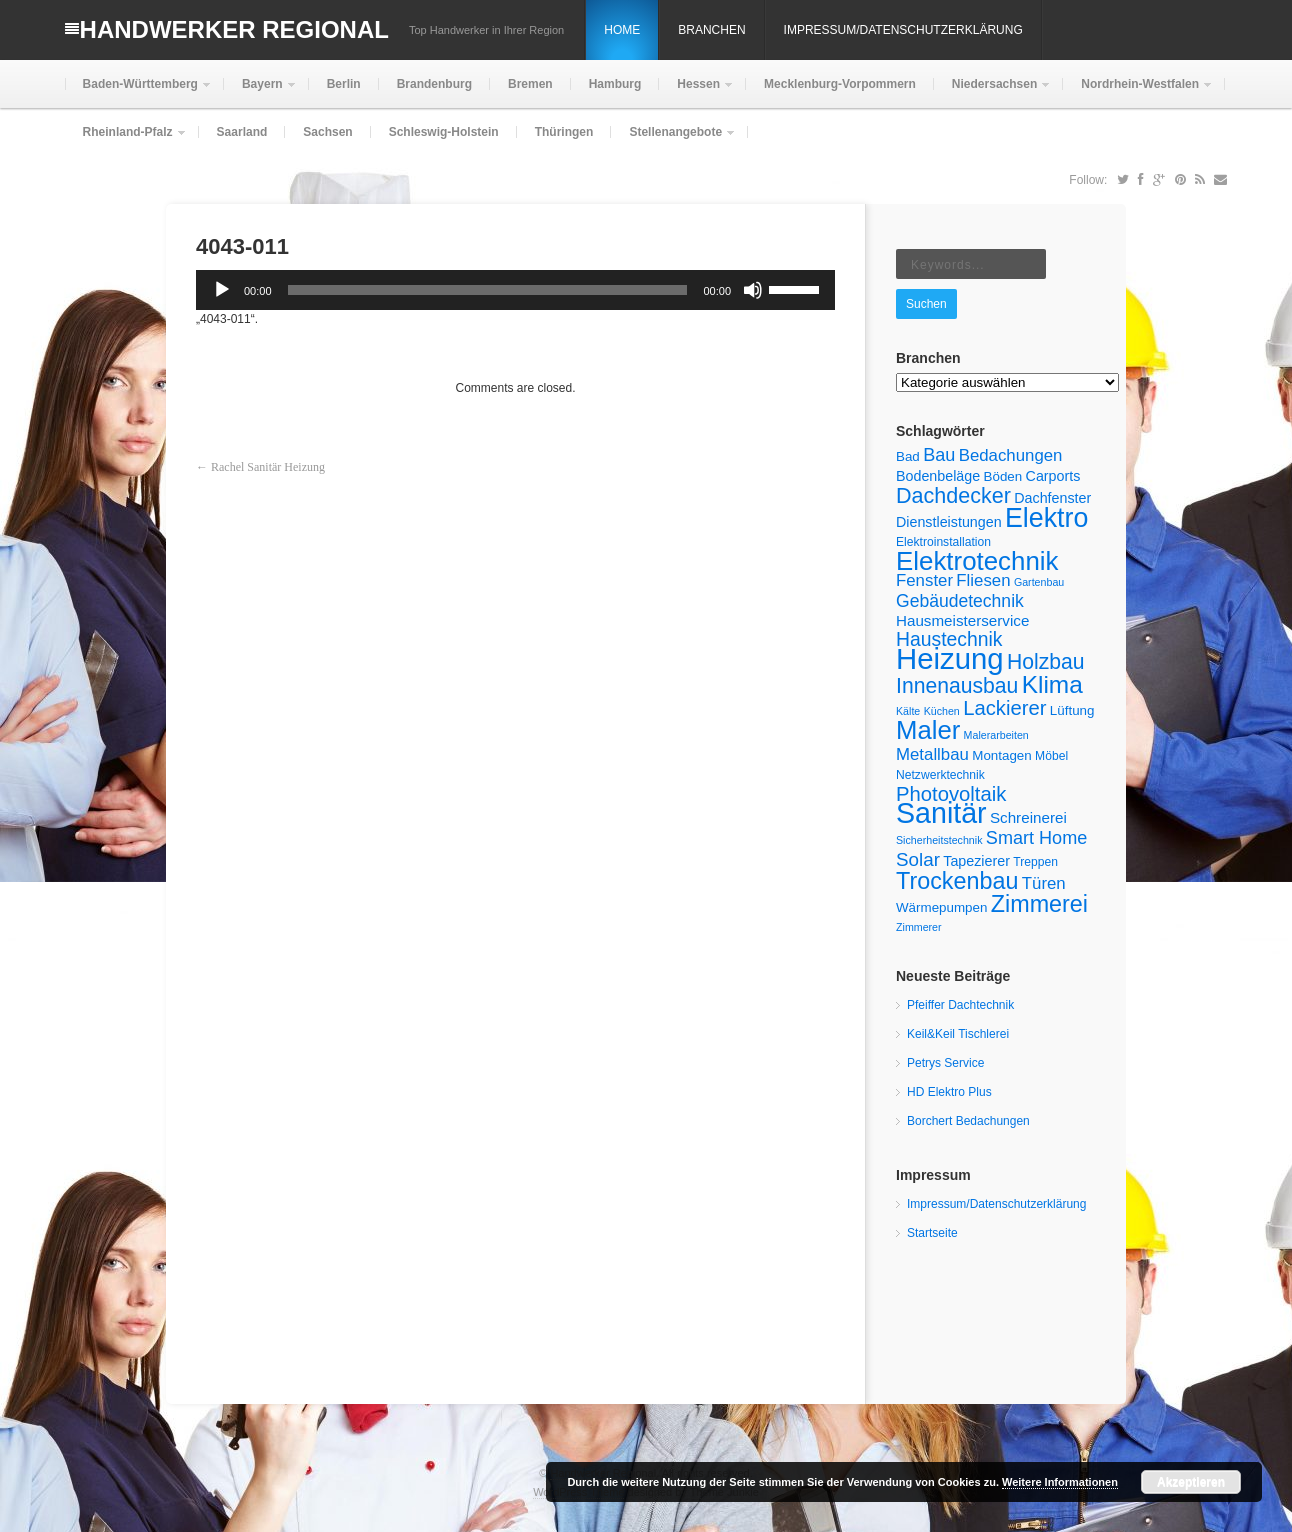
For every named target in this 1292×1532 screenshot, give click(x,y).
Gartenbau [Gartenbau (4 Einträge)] (1039, 582)
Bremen (530, 84)
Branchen (711, 30)
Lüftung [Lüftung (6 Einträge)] (1072, 710)
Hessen (696, 92)
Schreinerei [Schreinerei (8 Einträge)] (1028, 817)
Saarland (242, 132)
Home (622, 30)
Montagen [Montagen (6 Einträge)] (1002, 755)
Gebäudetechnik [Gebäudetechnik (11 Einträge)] (960, 601)
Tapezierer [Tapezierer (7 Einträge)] (976, 861)
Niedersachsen (992, 92)
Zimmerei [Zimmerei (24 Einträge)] (1039, 904)
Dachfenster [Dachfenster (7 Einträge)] (1052, 498)
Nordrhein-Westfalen (1138, 92)
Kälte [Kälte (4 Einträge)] (908, 711)
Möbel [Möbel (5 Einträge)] (1051, 756)
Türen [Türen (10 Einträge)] (1044, 883)
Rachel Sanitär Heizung (268, 467)
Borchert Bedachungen (968, 1121)
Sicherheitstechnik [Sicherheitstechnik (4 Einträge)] (939, 840)
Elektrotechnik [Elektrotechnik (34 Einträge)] (977, 561)
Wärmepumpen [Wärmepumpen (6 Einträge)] (941, 907)
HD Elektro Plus (949, 1092)
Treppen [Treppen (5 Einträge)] (1035, 862)
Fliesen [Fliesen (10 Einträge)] (983, 580)
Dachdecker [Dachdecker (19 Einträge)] (953, 496)
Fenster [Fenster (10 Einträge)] (924, 580)
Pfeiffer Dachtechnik (960, 1005)
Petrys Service (945, 1063)
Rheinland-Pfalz (126, 140)
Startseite (932, 1233)
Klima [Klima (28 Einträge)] (1052, 684)
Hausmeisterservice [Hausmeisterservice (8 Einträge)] (962, 620)
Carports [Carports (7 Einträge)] (1053, 476)
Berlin (344, 84)
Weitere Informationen (1060, 1482)
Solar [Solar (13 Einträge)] (918, 859)
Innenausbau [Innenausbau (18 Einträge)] (957, 685)
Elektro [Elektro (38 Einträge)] (1046, 518)
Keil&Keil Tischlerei (958, 1034)
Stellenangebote (673, 140)
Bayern (260, 92)
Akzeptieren (1191, 1482)
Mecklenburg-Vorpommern (840, 84)
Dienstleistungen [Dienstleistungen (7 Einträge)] (949, 522)
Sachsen (327, 132)
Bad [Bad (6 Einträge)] (908, 456)
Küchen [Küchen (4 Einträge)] (942, 711)
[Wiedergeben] (222, 290)
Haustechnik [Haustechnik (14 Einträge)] (949, 639)
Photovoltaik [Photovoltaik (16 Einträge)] (951, 794)
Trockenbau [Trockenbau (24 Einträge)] (957, 881)
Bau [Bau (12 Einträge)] (939, 455)
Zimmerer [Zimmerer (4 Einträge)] (919, 927)
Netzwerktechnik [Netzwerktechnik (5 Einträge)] (940, 775)
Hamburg (615, 84)
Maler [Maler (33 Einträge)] (928, 730)
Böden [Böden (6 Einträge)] (1003, 476)
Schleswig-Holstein (444, 132)
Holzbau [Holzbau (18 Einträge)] (1046, 661)
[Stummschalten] (753, 290)
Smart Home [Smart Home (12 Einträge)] (1036, 838)
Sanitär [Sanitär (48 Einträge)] (941, 813)
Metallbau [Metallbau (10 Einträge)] (932, 754)
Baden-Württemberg (138, 92)
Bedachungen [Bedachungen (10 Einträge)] (1011, 455)
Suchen (926, 304)
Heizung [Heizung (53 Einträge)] (950, 658)
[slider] (488, 290)
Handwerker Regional (234, 29)
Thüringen (564, 132)
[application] (515, 290)
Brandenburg (434, 84)
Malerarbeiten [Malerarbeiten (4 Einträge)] (996, 735)
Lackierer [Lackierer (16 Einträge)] (1004, 708)
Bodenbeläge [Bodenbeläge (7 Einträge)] (938, 476)
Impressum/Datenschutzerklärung (903, 30)
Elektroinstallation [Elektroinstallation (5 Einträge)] (943, 542)
